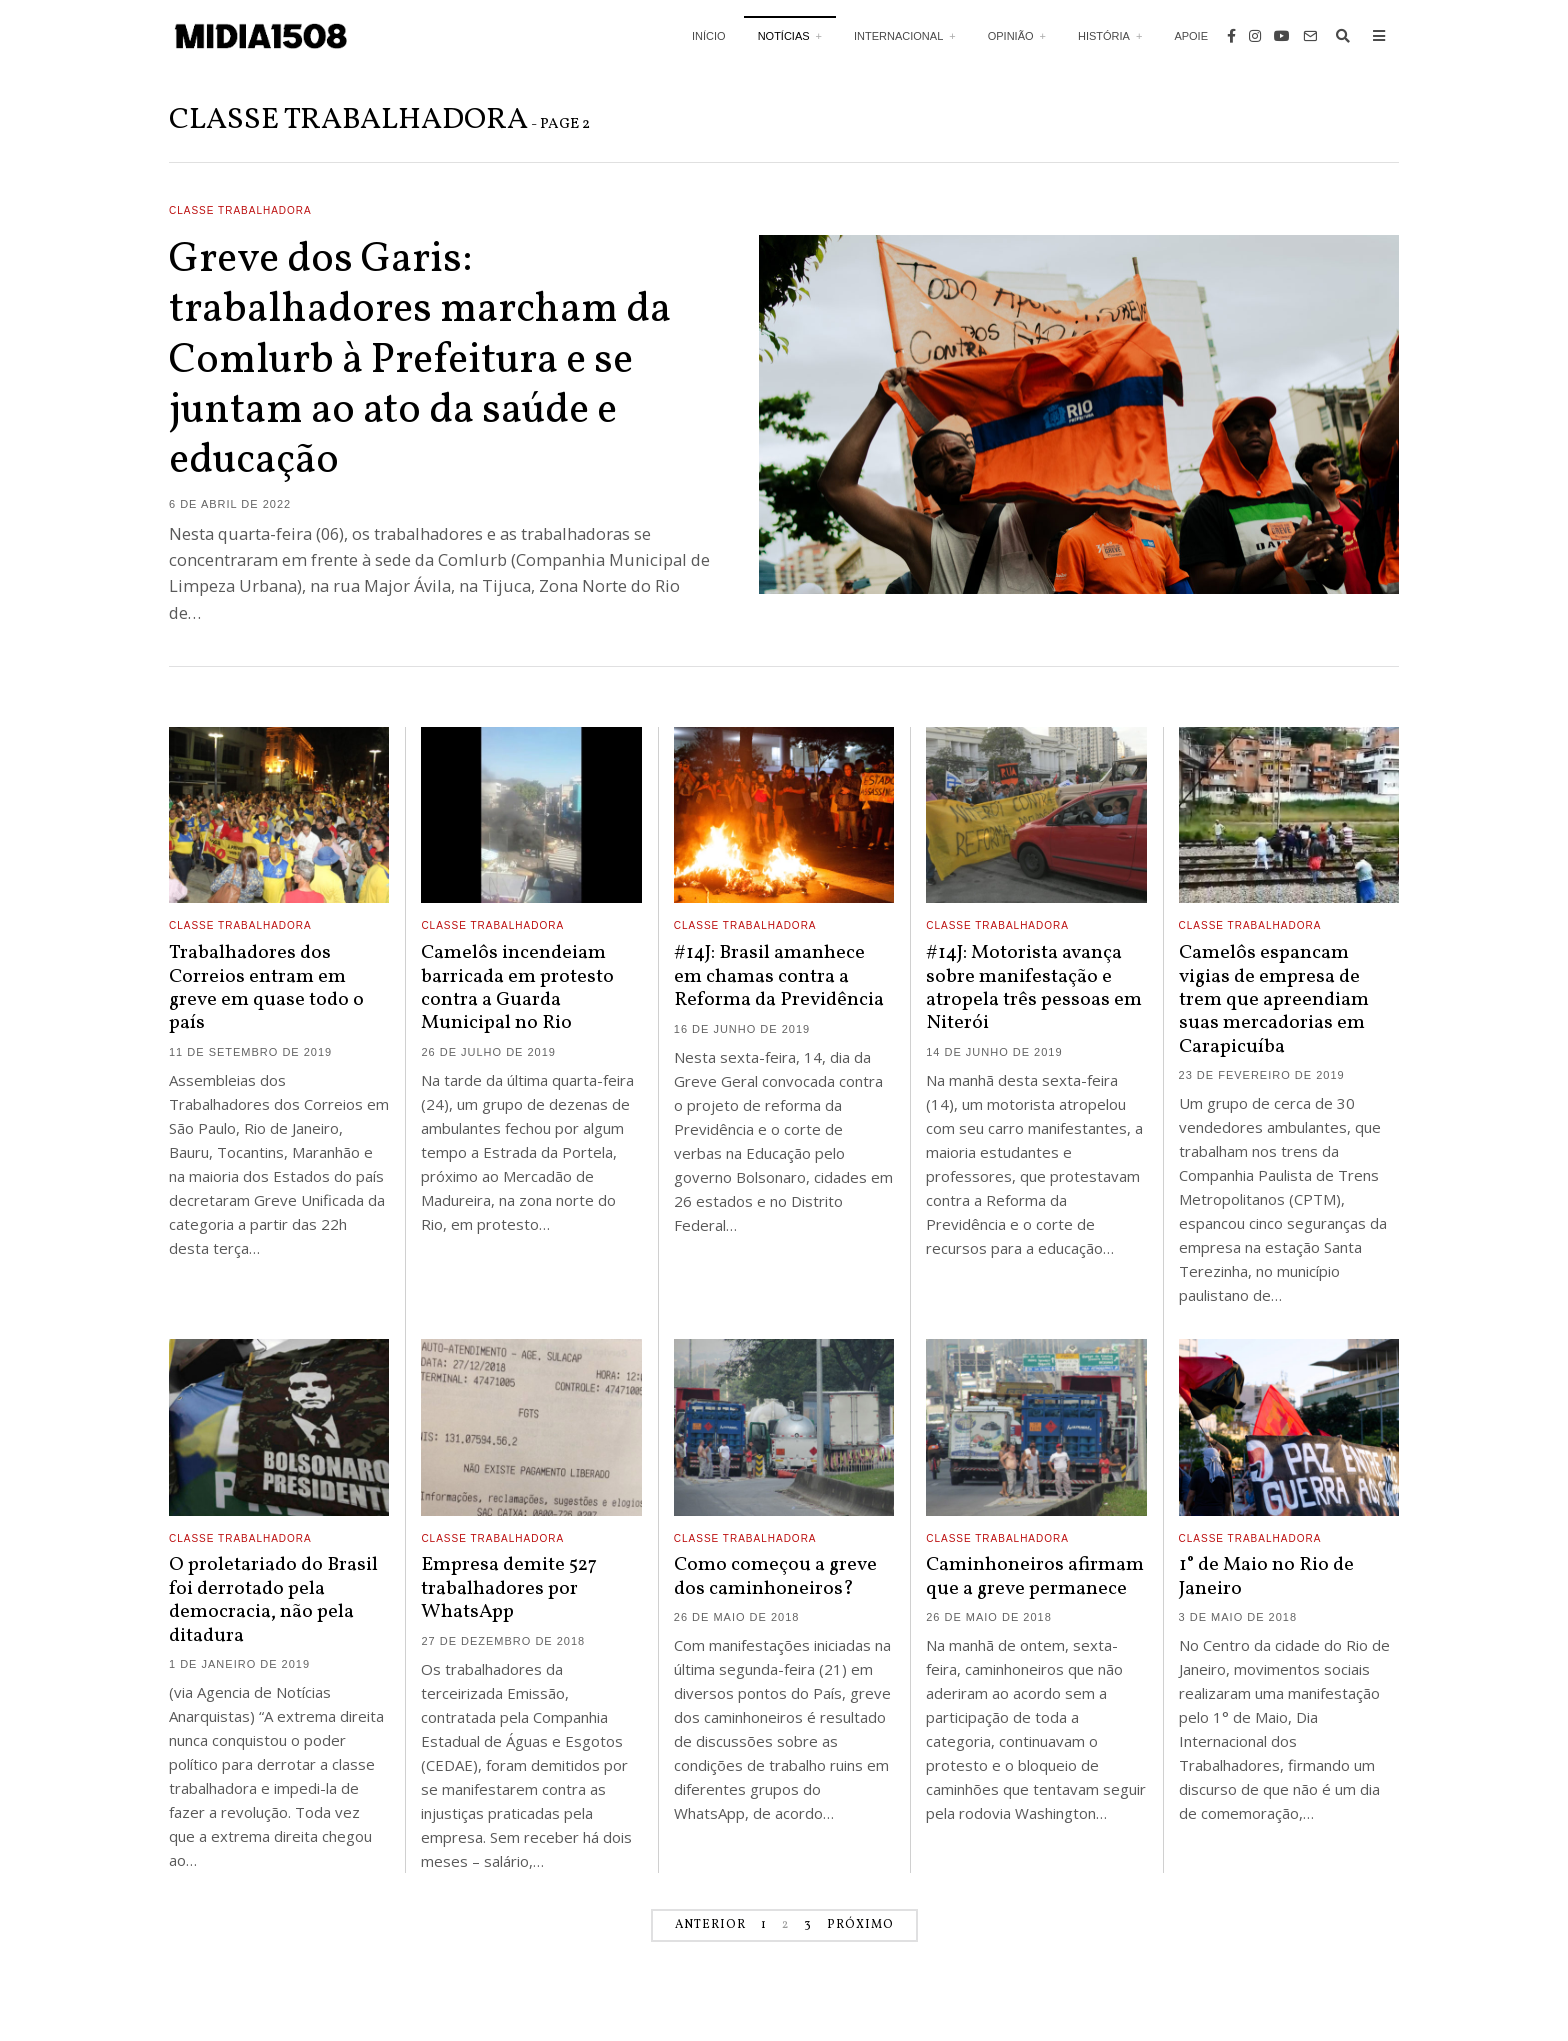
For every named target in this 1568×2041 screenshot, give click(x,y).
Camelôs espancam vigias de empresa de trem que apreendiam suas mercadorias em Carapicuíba (1274, 1000)
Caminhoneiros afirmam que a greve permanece (1035, 1576)
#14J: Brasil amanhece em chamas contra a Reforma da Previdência (779, 976)
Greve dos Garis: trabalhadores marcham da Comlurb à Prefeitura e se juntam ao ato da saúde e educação (420, 361)
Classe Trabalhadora (240, 210)
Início (709, 36)
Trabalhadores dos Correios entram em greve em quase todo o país (266, 988)
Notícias (784, 36)
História (1104, 36)
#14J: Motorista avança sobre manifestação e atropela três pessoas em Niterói (1034, 988)
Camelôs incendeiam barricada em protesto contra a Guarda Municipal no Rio (517, 988)
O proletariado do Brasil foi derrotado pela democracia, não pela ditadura (273, 1600)
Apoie (1191, 36)
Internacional (898, 36)
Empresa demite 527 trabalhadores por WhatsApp (509, 1588)
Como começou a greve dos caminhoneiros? (775, 1576)
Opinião (1011, 36)
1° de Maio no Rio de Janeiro (1266, 1576)
